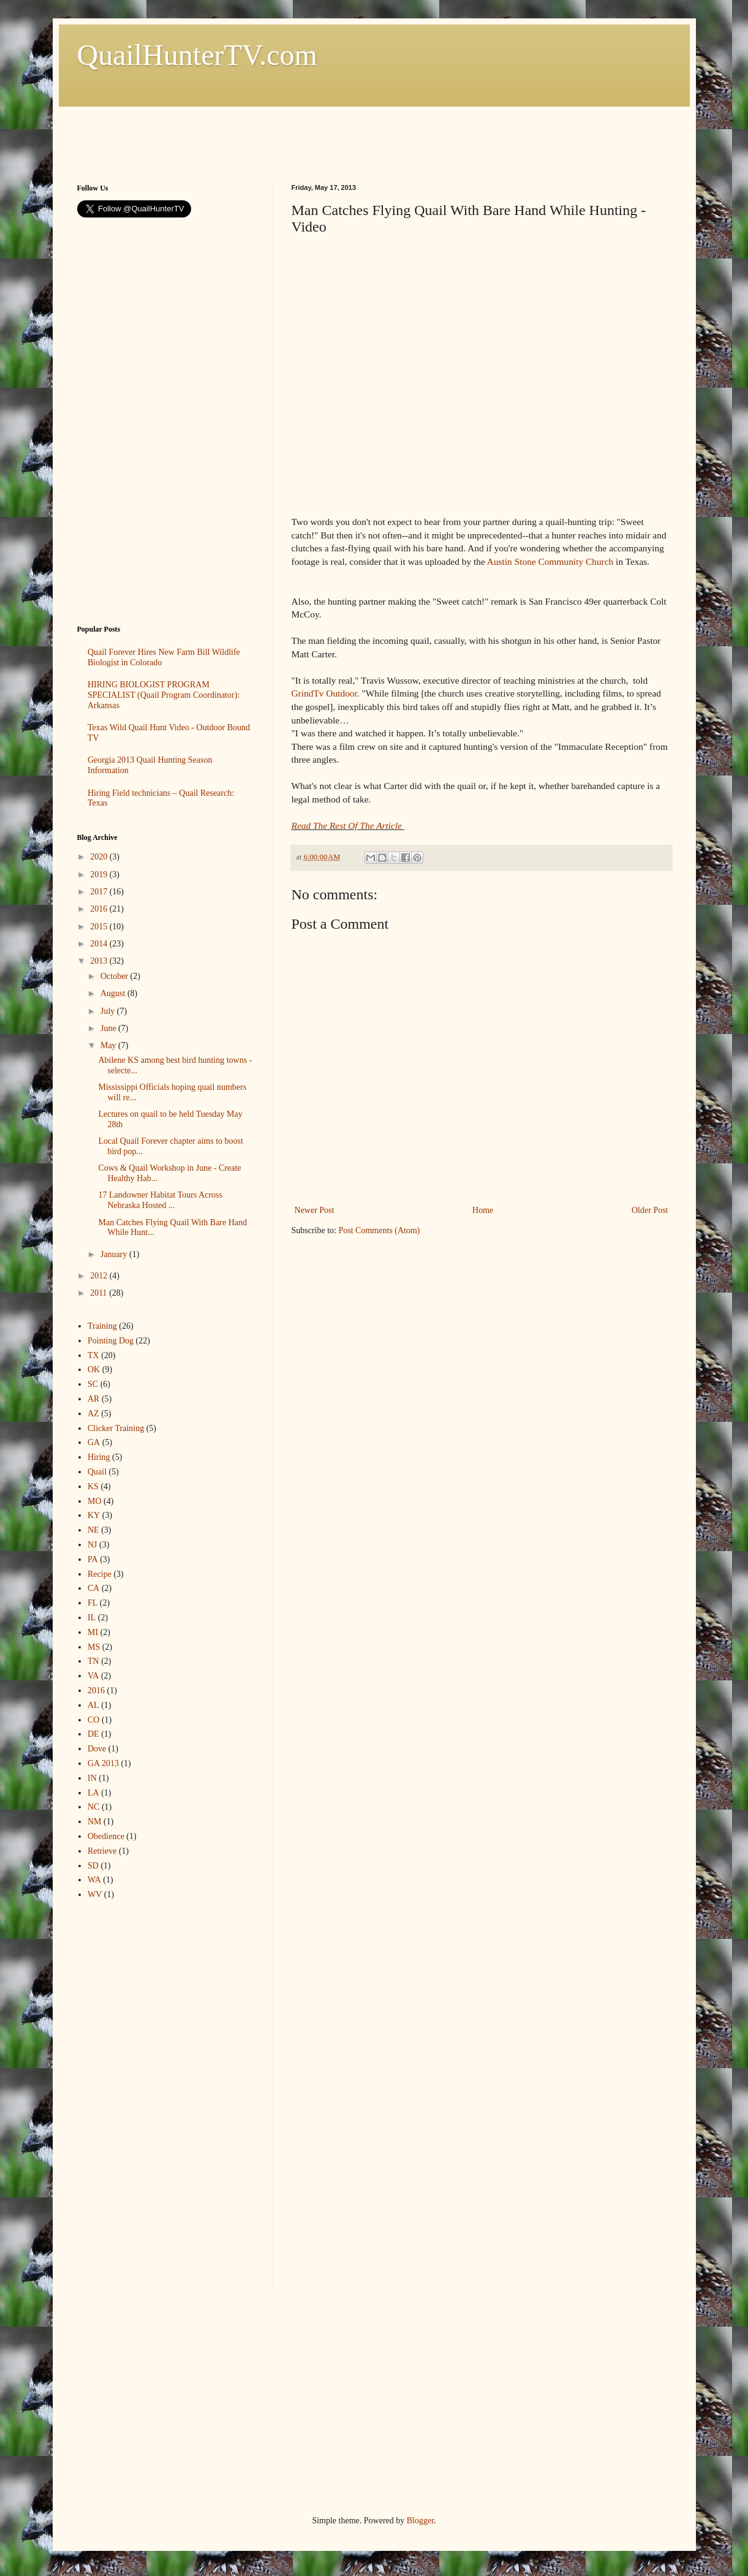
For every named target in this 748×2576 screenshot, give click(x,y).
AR (93, 1398)
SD (93, 1865)
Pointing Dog (111, 1340)
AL (93, 1705)
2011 (99, 1292)
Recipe (99, 1574)
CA (93, 1588)
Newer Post (314, 1210)
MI (93, 1632)
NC (93, 1806)
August (113, 993)
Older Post (650, 1210)
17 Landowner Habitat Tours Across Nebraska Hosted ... (160, 1200)
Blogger (420, 2520)
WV (95, 1894)
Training (102, 1326)
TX (93, 1355)
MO (95, 1501)
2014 (100, 943)
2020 (100, 856)
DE (93, 1734)
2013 (100, 960)
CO (93, 1719)
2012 (100, 1275)
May (109, 1045)
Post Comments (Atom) (379, 1230)
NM (95, 1821)
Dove (97, 1748)
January (114, 1254)
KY (94, 1515)
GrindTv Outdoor (324, 693)
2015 (100, 926)
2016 (100, 908)
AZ (93, 1413)
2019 (100, 874)
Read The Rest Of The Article (348, 825)
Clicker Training (116, 1428)
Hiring (99, 1457)
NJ (92, 1544)
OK (94, 1369)
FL (92, 1602)
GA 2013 (103, 1763)
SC (93, 1384)
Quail (97, 1471)
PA (93, 1559)
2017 (100, 891)
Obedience (106, 1836)
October (115, 976)
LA (93, 1792)
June (109, 1028)
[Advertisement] (300, 134)
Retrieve (102, 1851)
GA (94, 1442)
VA (93, 1675)
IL (92, 1617)
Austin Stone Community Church (550, 561)
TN (93, 1661)
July (108, 1011)
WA (94, 1879)
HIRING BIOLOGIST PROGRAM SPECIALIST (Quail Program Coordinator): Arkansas (164, 695)
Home (482, 1210)
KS (93, 1486)
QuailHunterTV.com (197, 55)
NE (93, 1530)
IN (92, 1778)
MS (94, 1647)
